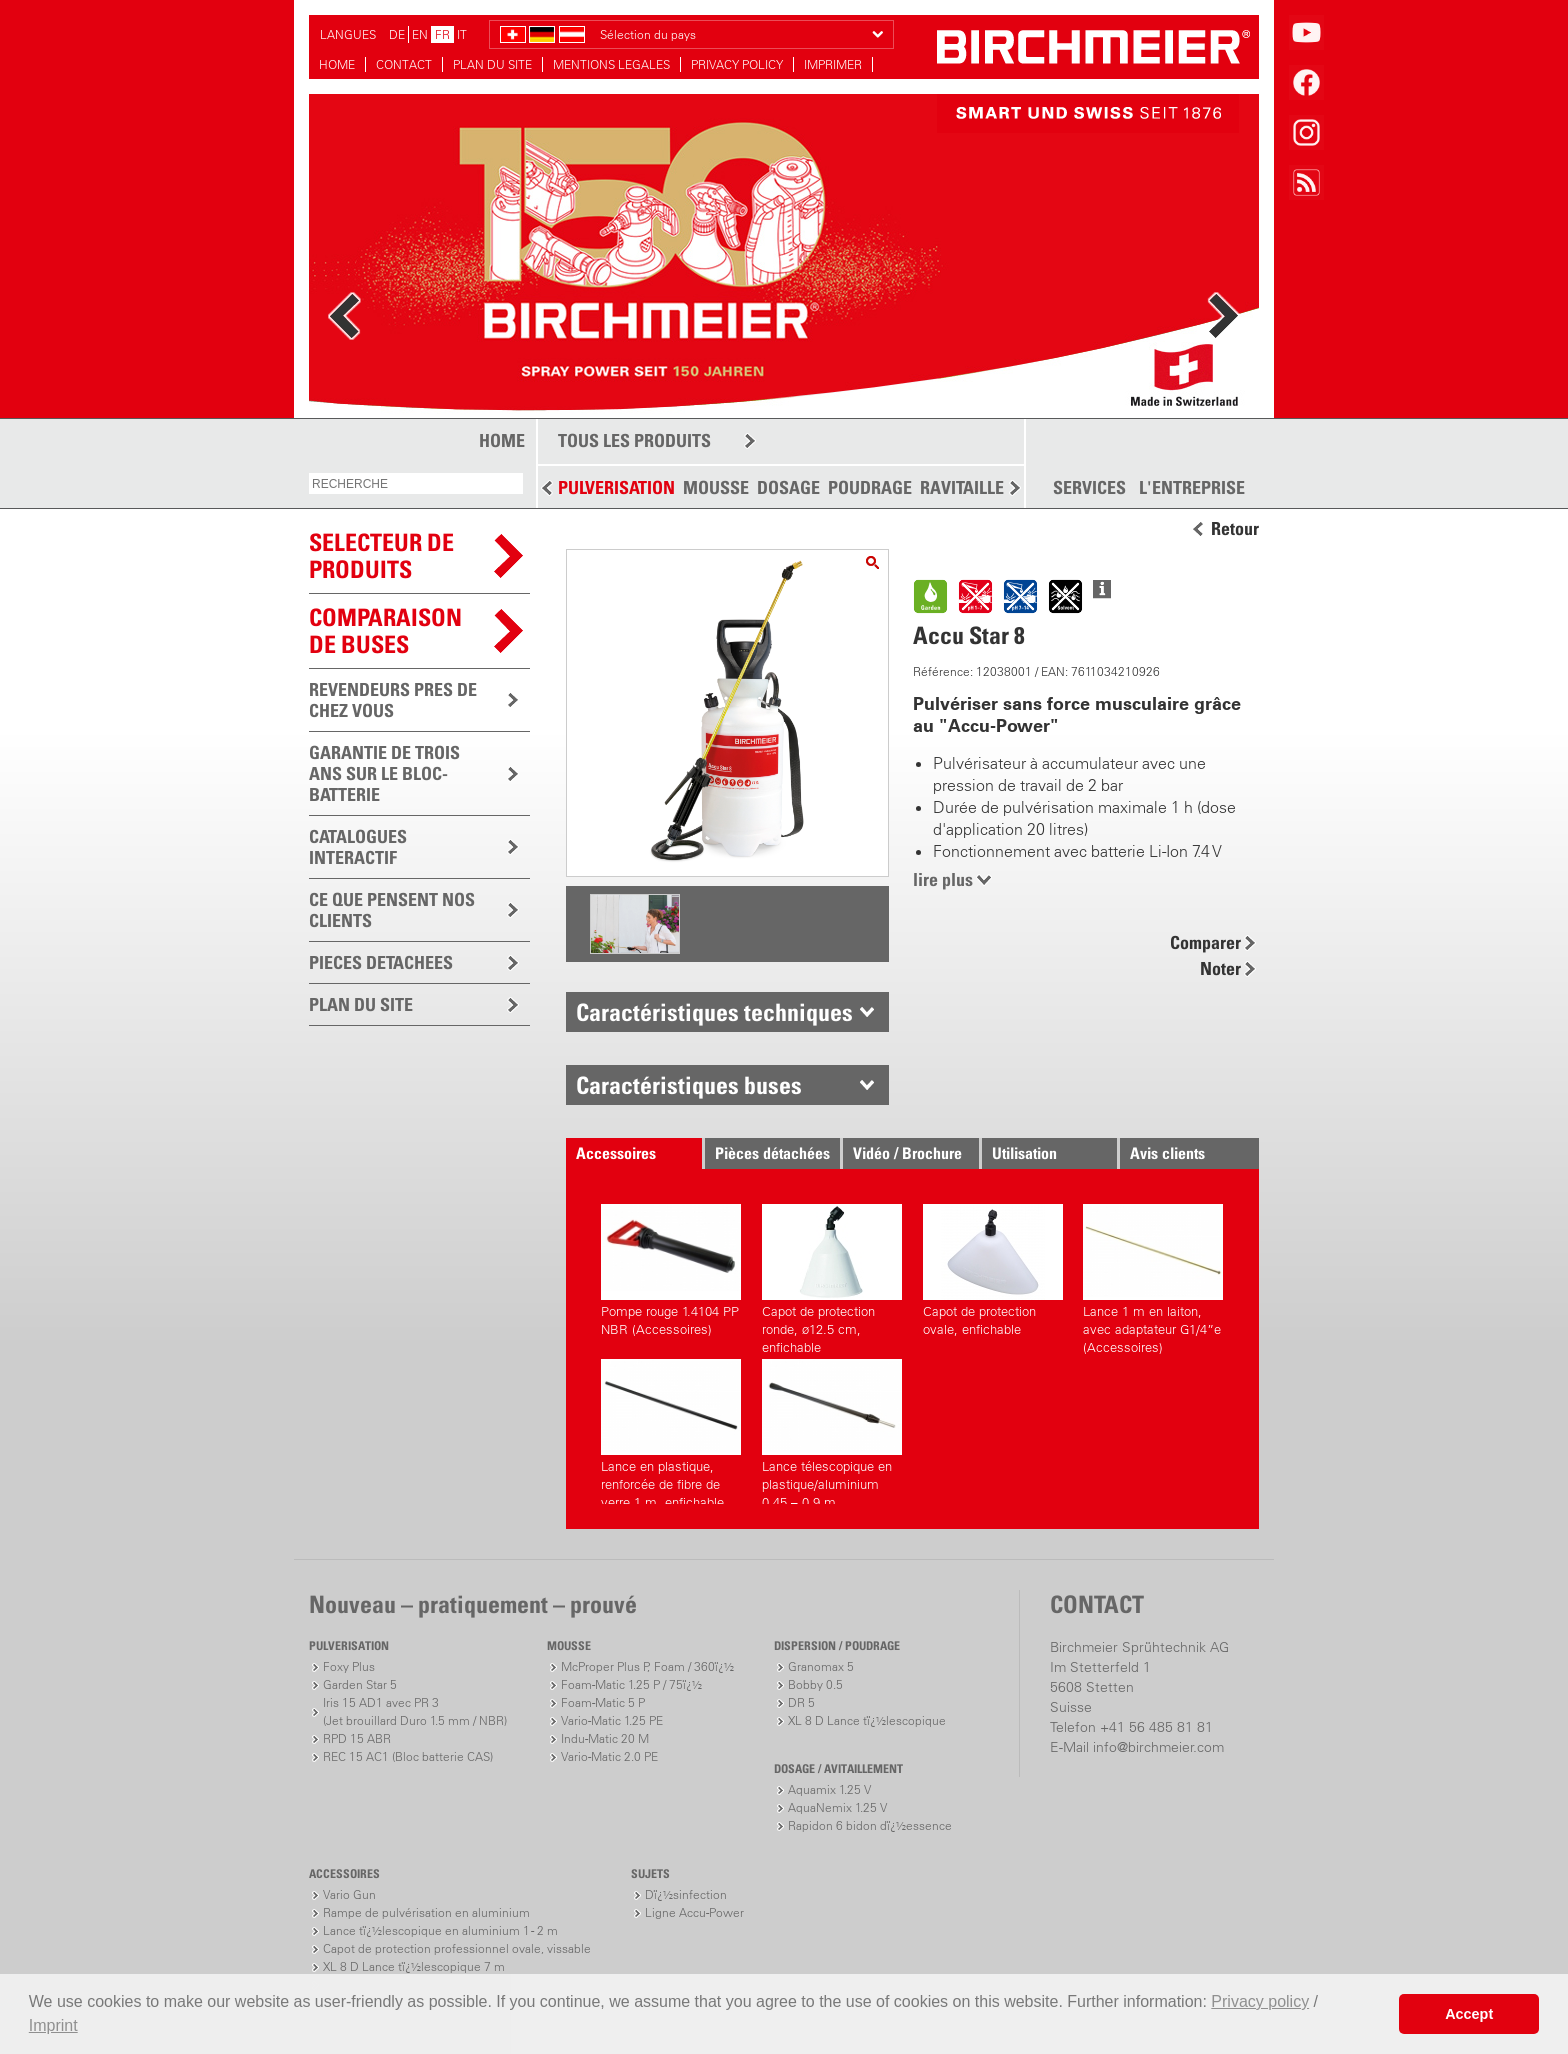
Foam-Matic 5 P (603, 1702)
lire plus (943, 879)
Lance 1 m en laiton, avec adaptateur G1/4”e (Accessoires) (1153, 1276)
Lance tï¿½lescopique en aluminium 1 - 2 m (440, 1930)
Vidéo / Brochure (907, 1153)
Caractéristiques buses (689, 1085)
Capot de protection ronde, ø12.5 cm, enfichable (832, 1276)
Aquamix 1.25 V (829, 1789)
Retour (1235, 529)
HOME (337, 64)
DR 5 (801, 1702)
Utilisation (1024, 1153)
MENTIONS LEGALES (611, 64)
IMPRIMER (833, 64)
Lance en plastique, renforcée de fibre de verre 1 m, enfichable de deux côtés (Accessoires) (671, 1431)
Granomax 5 (821, 1666)
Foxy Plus (349, 1666)
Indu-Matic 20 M (605, 1738)
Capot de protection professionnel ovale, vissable (457, 1948)
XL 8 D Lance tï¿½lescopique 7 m (414, 1966)
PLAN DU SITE (492, 64)
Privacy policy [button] (1260, 2001)
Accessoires (616, 1153)
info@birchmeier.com (1158, 1747)
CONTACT (404, 64)
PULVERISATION (616, 487)
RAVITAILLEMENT (984, 487)
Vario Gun (349, 1894)
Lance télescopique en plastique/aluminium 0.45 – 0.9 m (832, 1431)
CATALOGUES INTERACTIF (358, 847)
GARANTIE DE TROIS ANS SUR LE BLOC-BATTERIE (384, 773)
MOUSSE (716, 487)
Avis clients (1167, 1153)
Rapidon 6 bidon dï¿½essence (870, 1825)
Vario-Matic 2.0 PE (609, 1756)
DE (397, 34)
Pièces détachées (772, 1153)
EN (420, 34)
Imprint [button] (53, 2025)
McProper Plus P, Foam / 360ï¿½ (647, 1666)
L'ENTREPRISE (1192, 488)
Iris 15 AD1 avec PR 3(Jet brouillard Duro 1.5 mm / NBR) (415, 1711)
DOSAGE (788, 487)
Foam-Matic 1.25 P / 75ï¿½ (631, 1684)
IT (462, 34)
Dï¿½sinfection (686, 1894)
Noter (1220, 968)
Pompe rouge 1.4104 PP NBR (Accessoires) (671, 1270)
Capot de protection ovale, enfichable (993, 1270)
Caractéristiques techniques (714, 1012)
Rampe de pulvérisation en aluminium (426, 1912)
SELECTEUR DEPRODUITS (381, 555)
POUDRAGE (870, 487)
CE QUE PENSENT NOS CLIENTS (392, 910)
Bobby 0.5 (815, 1684)
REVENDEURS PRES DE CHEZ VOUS (393, 700)
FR (442, 34)
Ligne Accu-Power (694, 1912)
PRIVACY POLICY (737, 64)
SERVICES (1089, 488)
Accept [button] (1469, 2014)
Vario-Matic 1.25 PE (612, 1720)
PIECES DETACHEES (381, 962)
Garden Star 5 (360, 1684)
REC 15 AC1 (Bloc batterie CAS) (408, 1756)
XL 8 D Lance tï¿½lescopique (867, 1720)
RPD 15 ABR (357, 1738)
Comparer (1205, 942)
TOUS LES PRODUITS (634, 440)
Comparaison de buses (385, 630)
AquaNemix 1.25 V (837, 1807)
